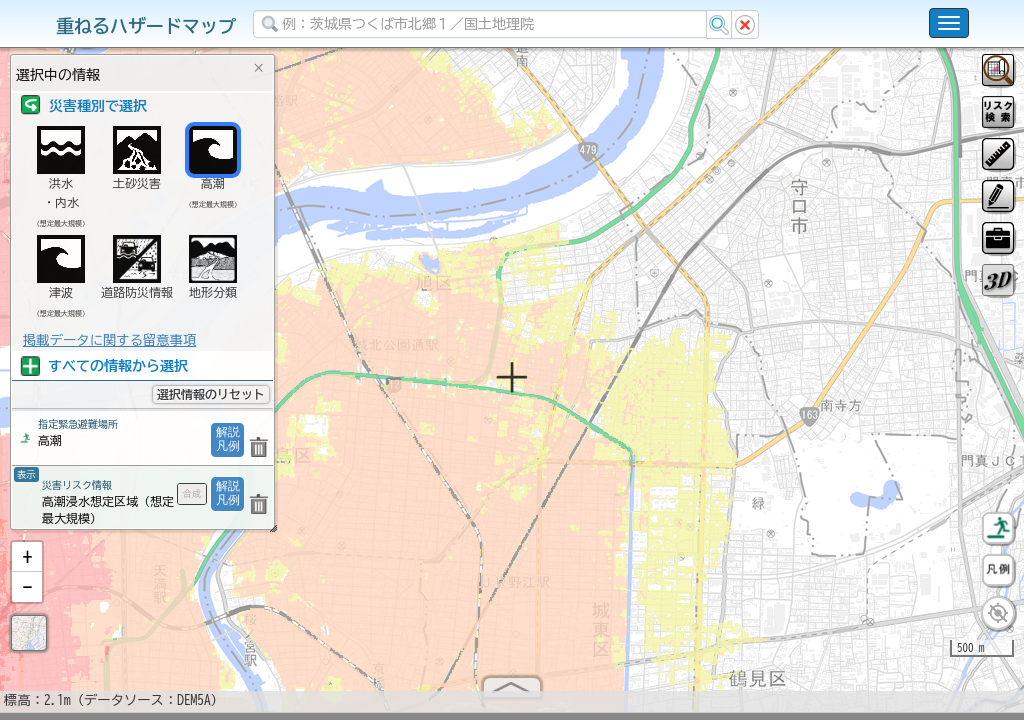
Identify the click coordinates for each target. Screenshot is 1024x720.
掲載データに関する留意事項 (109, 340)
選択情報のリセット (211, 394)
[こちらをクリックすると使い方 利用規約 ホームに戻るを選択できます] (949, 23)
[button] (27, 565)
